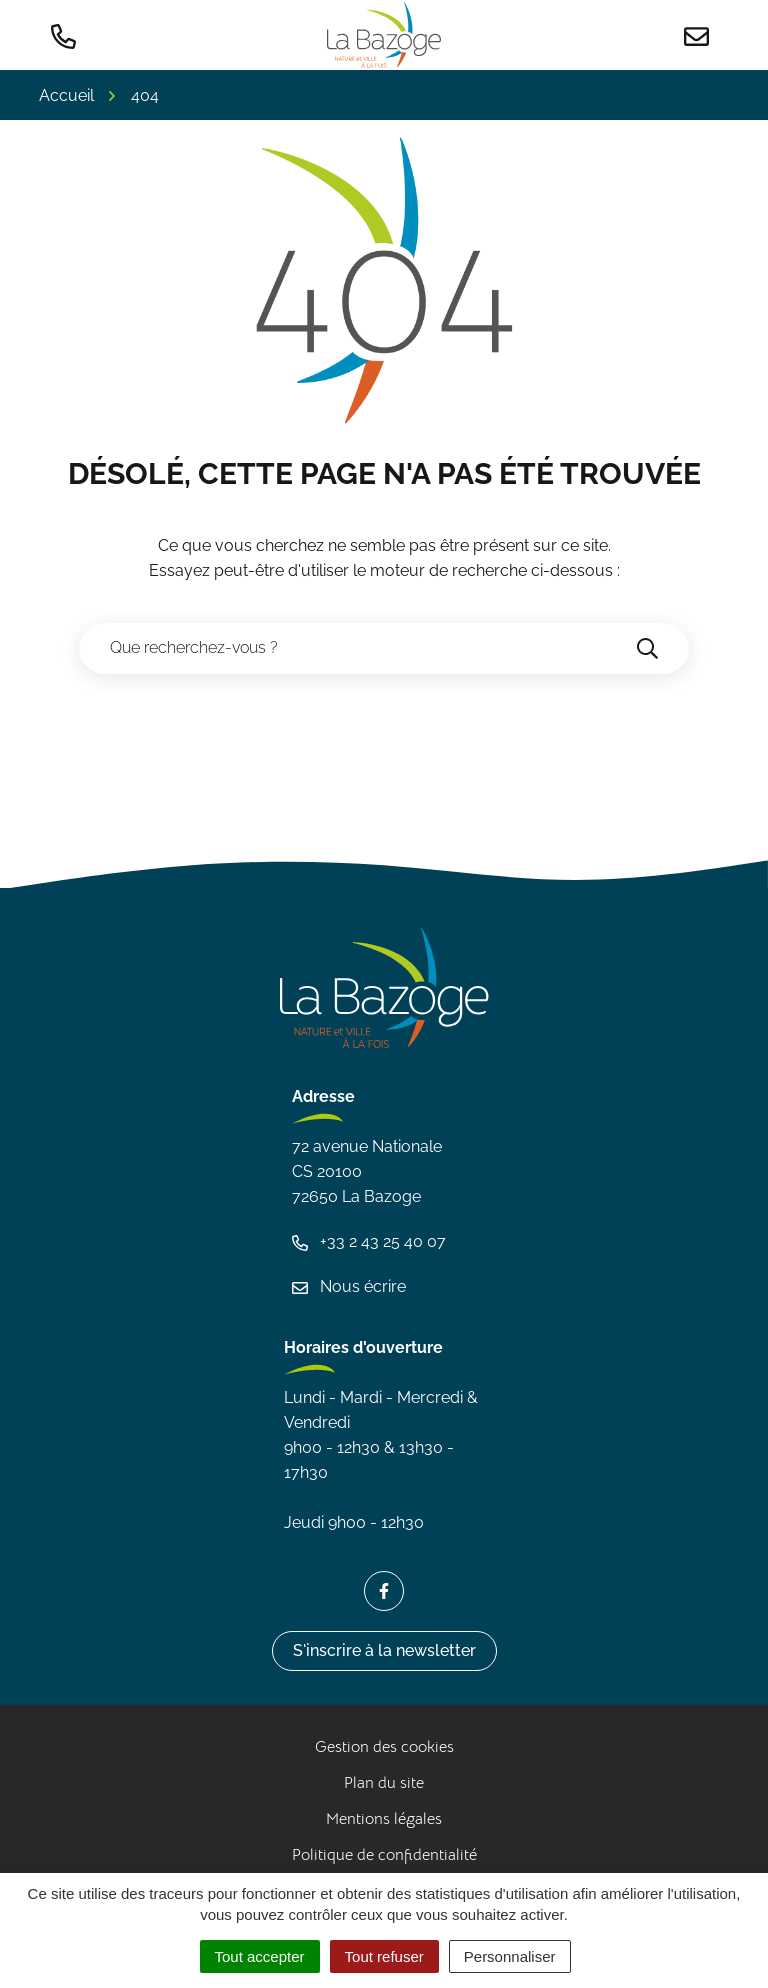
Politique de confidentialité (384, 1855)
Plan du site (384, 1783)
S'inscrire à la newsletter (384, 1650)
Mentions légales (384, 1819)
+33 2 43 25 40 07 (369, 1241)
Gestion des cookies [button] (384, 1747)
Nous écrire (349, 1286)
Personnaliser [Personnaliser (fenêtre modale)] (510, 1956)
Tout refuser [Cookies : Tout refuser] (384, 1956)
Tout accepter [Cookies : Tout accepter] (260, 1956)
